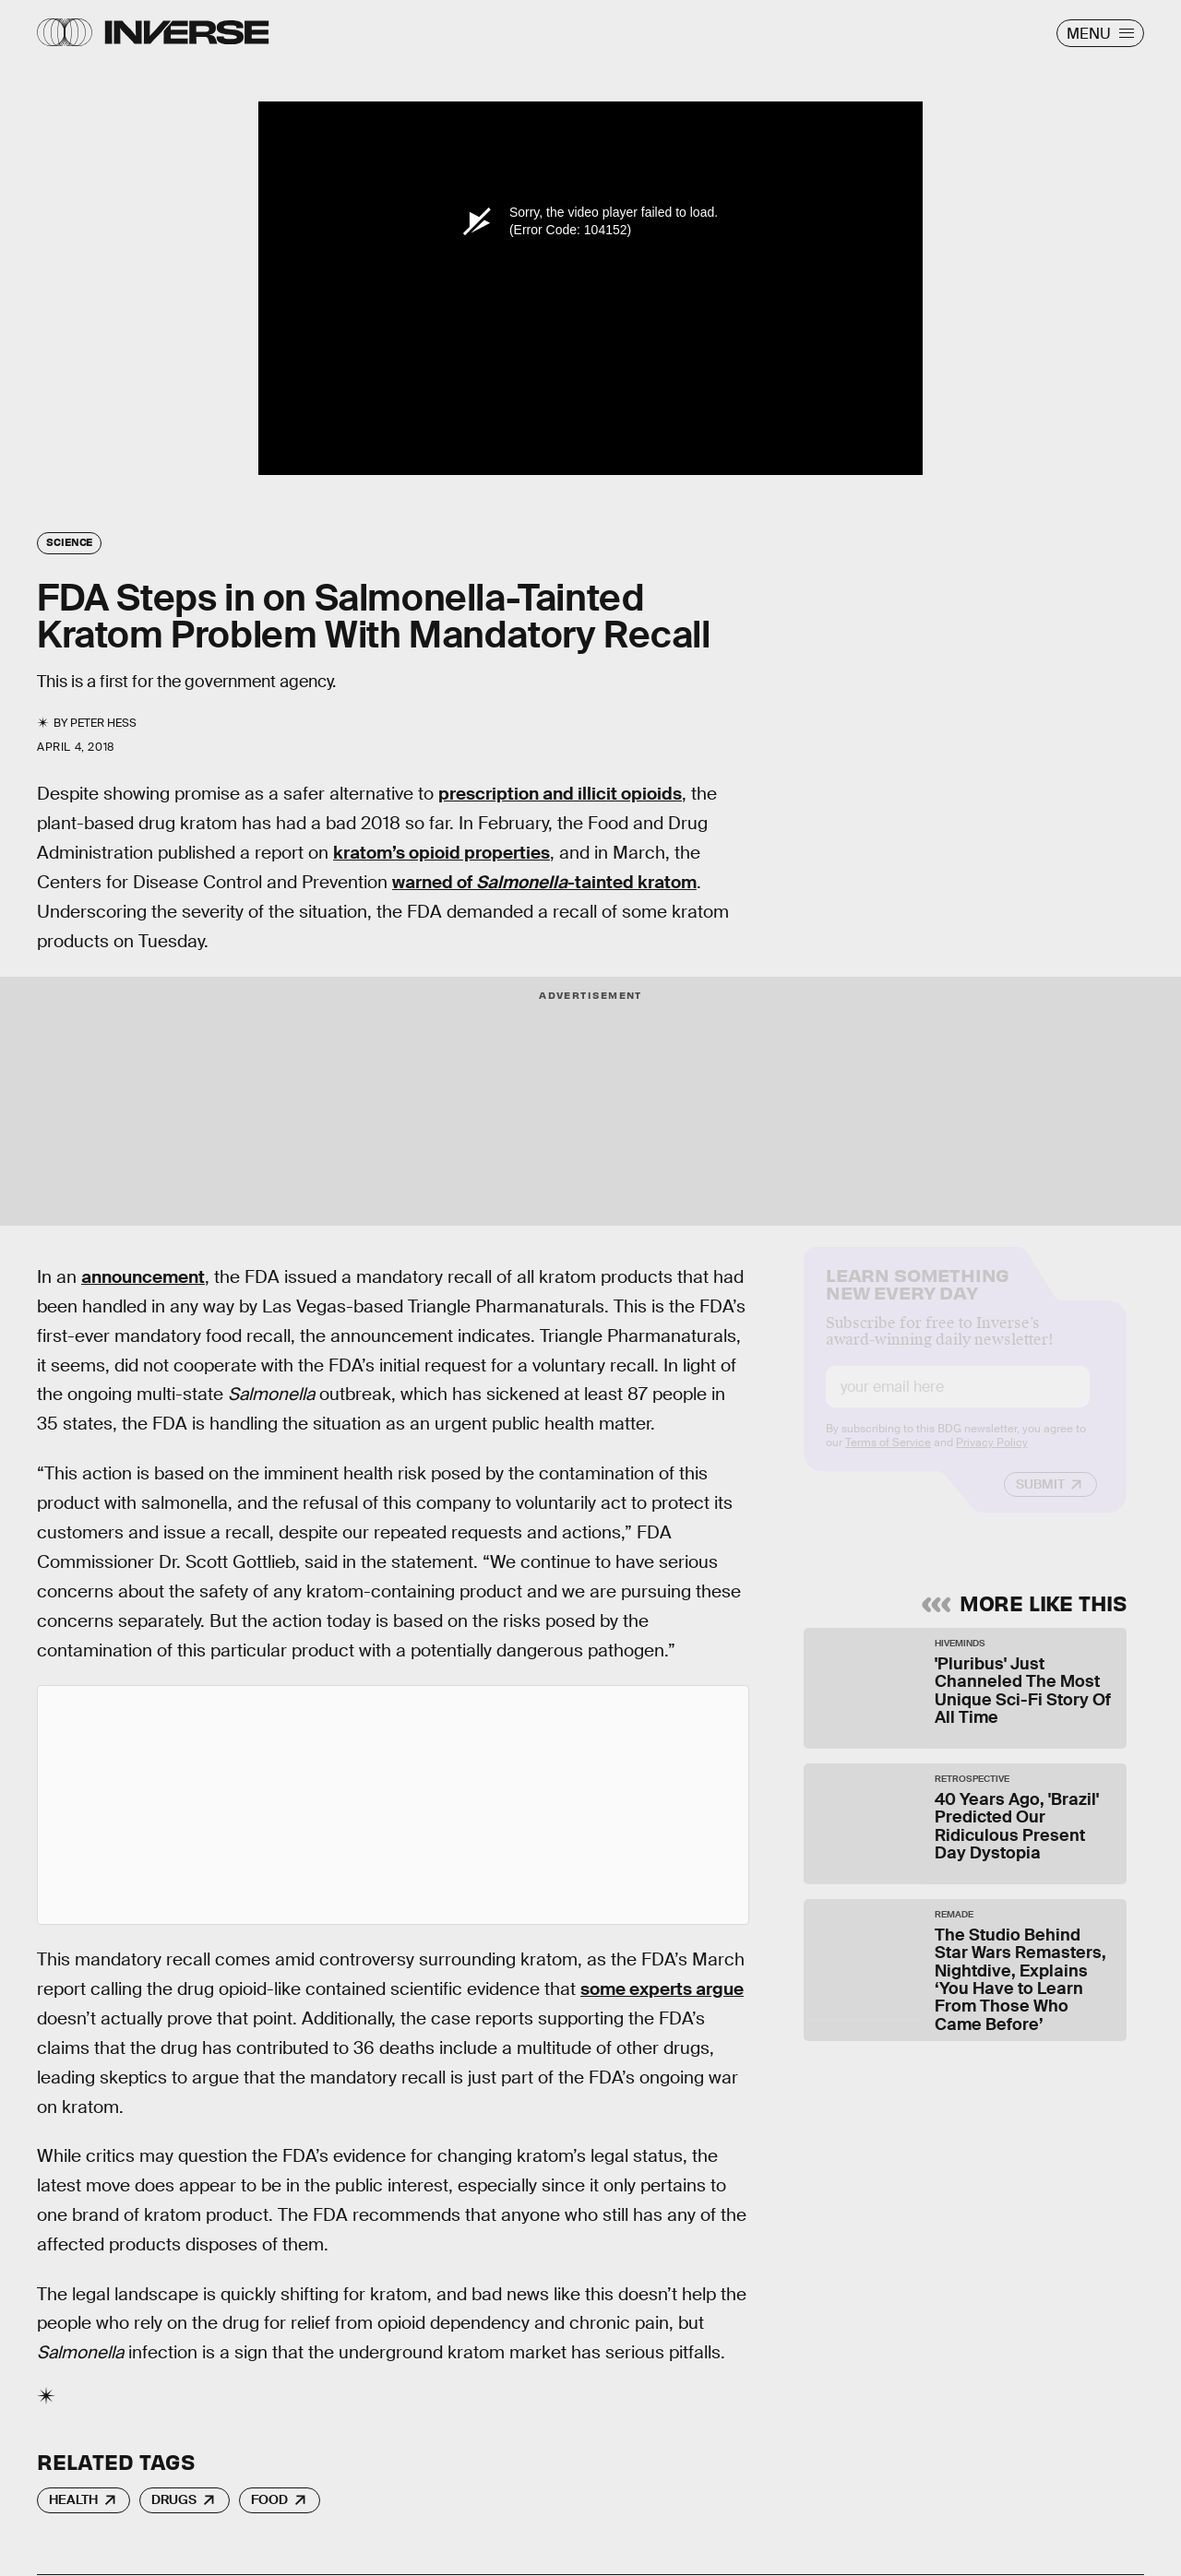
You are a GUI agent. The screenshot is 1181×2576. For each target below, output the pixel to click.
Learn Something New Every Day (917, 1298)
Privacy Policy (992, 1458)
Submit (1040, 1499)
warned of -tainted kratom (544, 882)
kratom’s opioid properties (441, 852)
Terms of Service (888, 1458)
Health (73, 2499)
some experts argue (662, 1988)
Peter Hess (103, 723)
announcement (143, 1276)
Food (269, 2499)
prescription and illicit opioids (560, 793)
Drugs (174, 2499)
